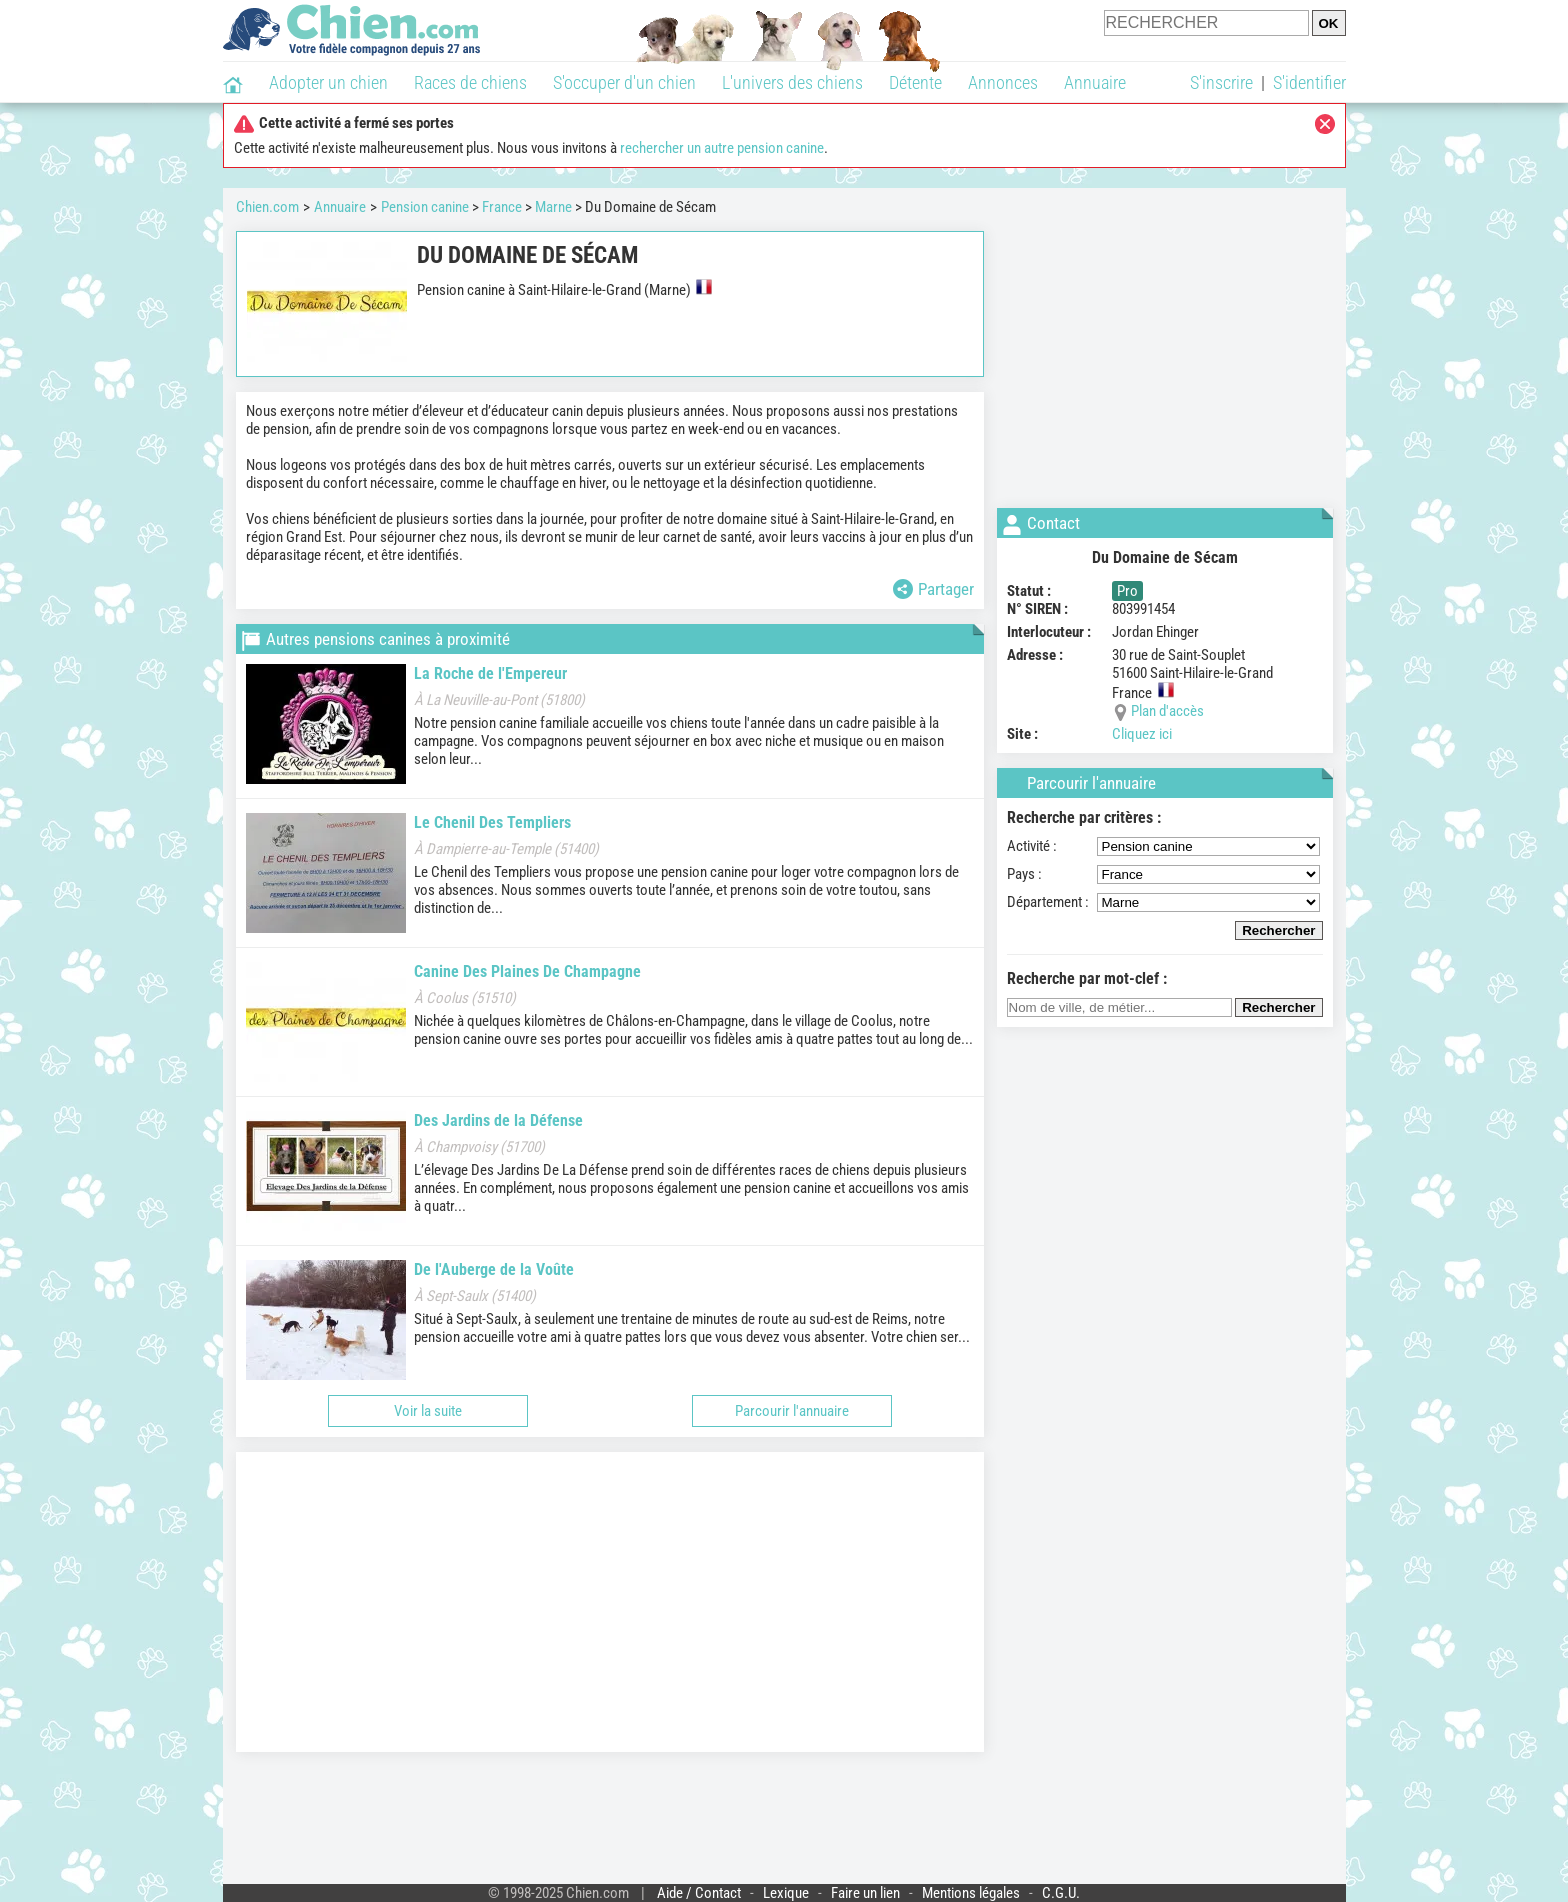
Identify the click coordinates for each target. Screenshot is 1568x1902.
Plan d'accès (1167, 711)
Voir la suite (428, 1411)
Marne (553, 207)
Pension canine (425, 207)
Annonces (1003, 82)
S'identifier (1309, 82)
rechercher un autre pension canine (722, 148)
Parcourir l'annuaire (792, 1411)
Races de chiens (470, 82)
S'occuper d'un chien (624, 82)
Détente (915, 82)
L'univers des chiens (792, 82)
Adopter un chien (328, 82)
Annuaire (1095, 82)
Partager (933, 589)
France (502, 207)
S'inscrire (1221, 82)
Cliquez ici (1142, 734)
